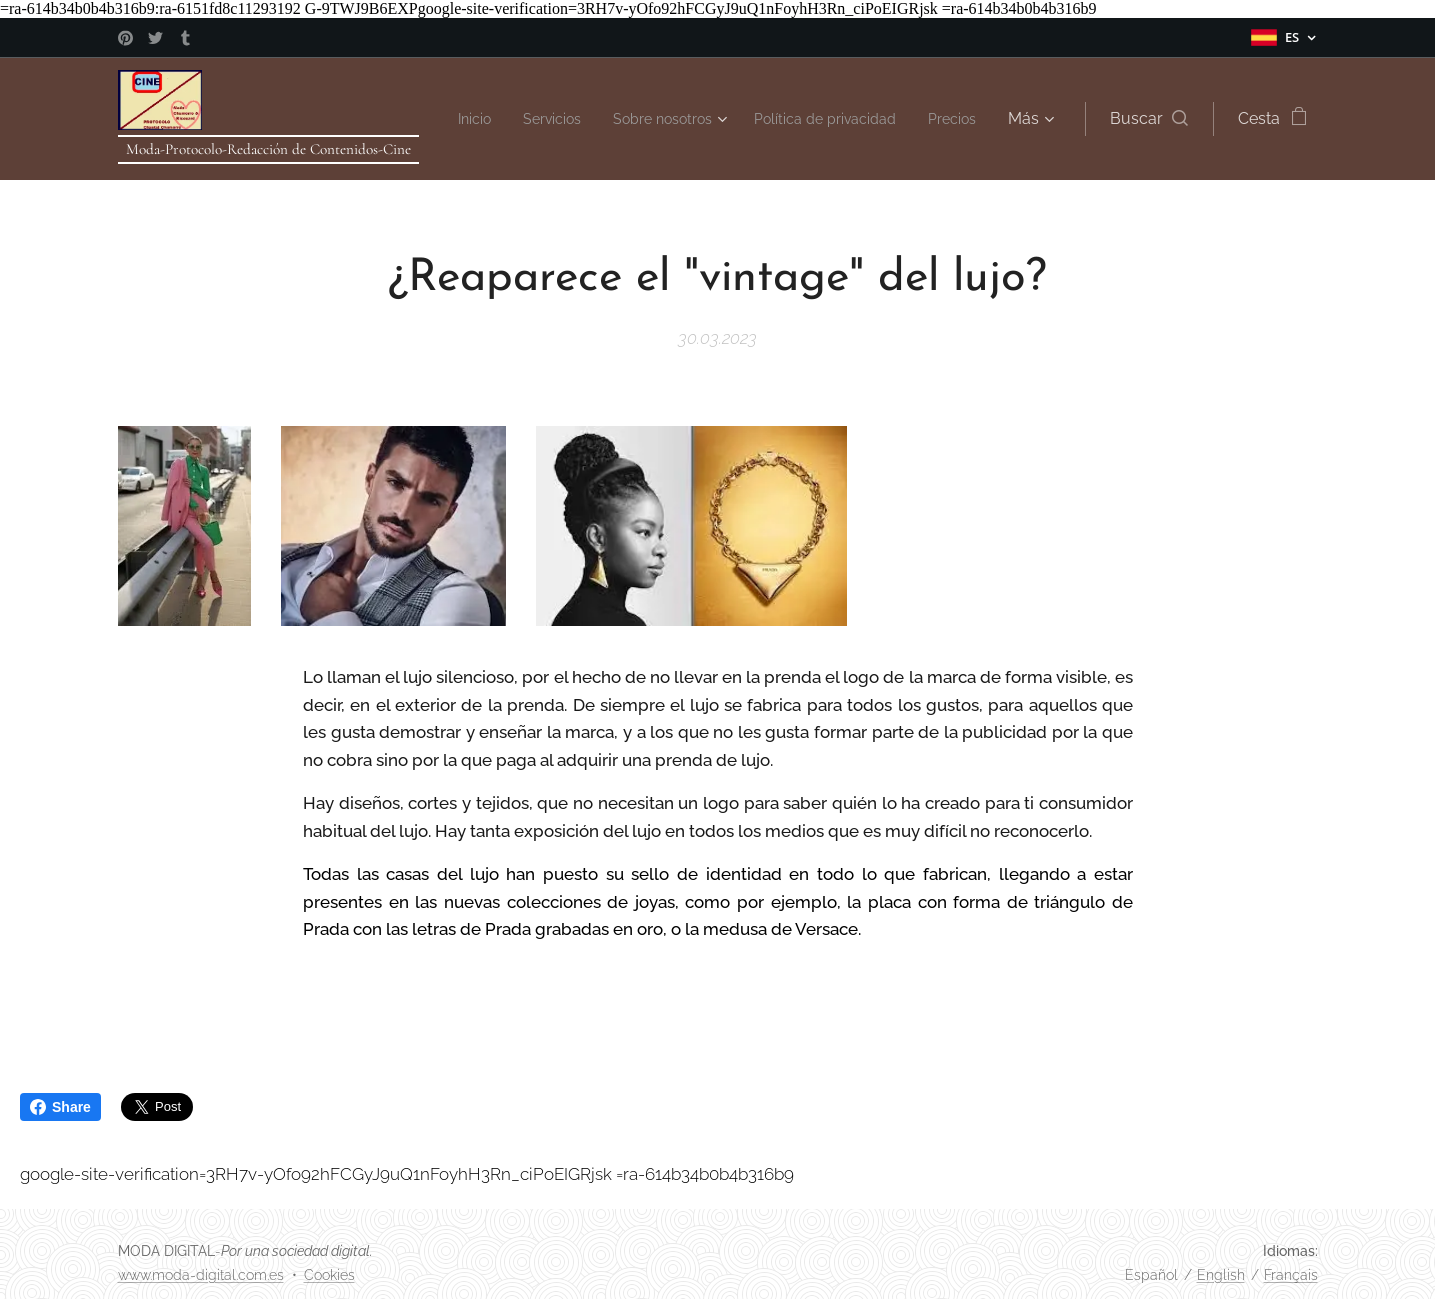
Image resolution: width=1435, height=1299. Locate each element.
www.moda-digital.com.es (201, 1275)
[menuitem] (516, 119)
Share (60, 1107)
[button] (1149, 119)
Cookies (329, 1275)
